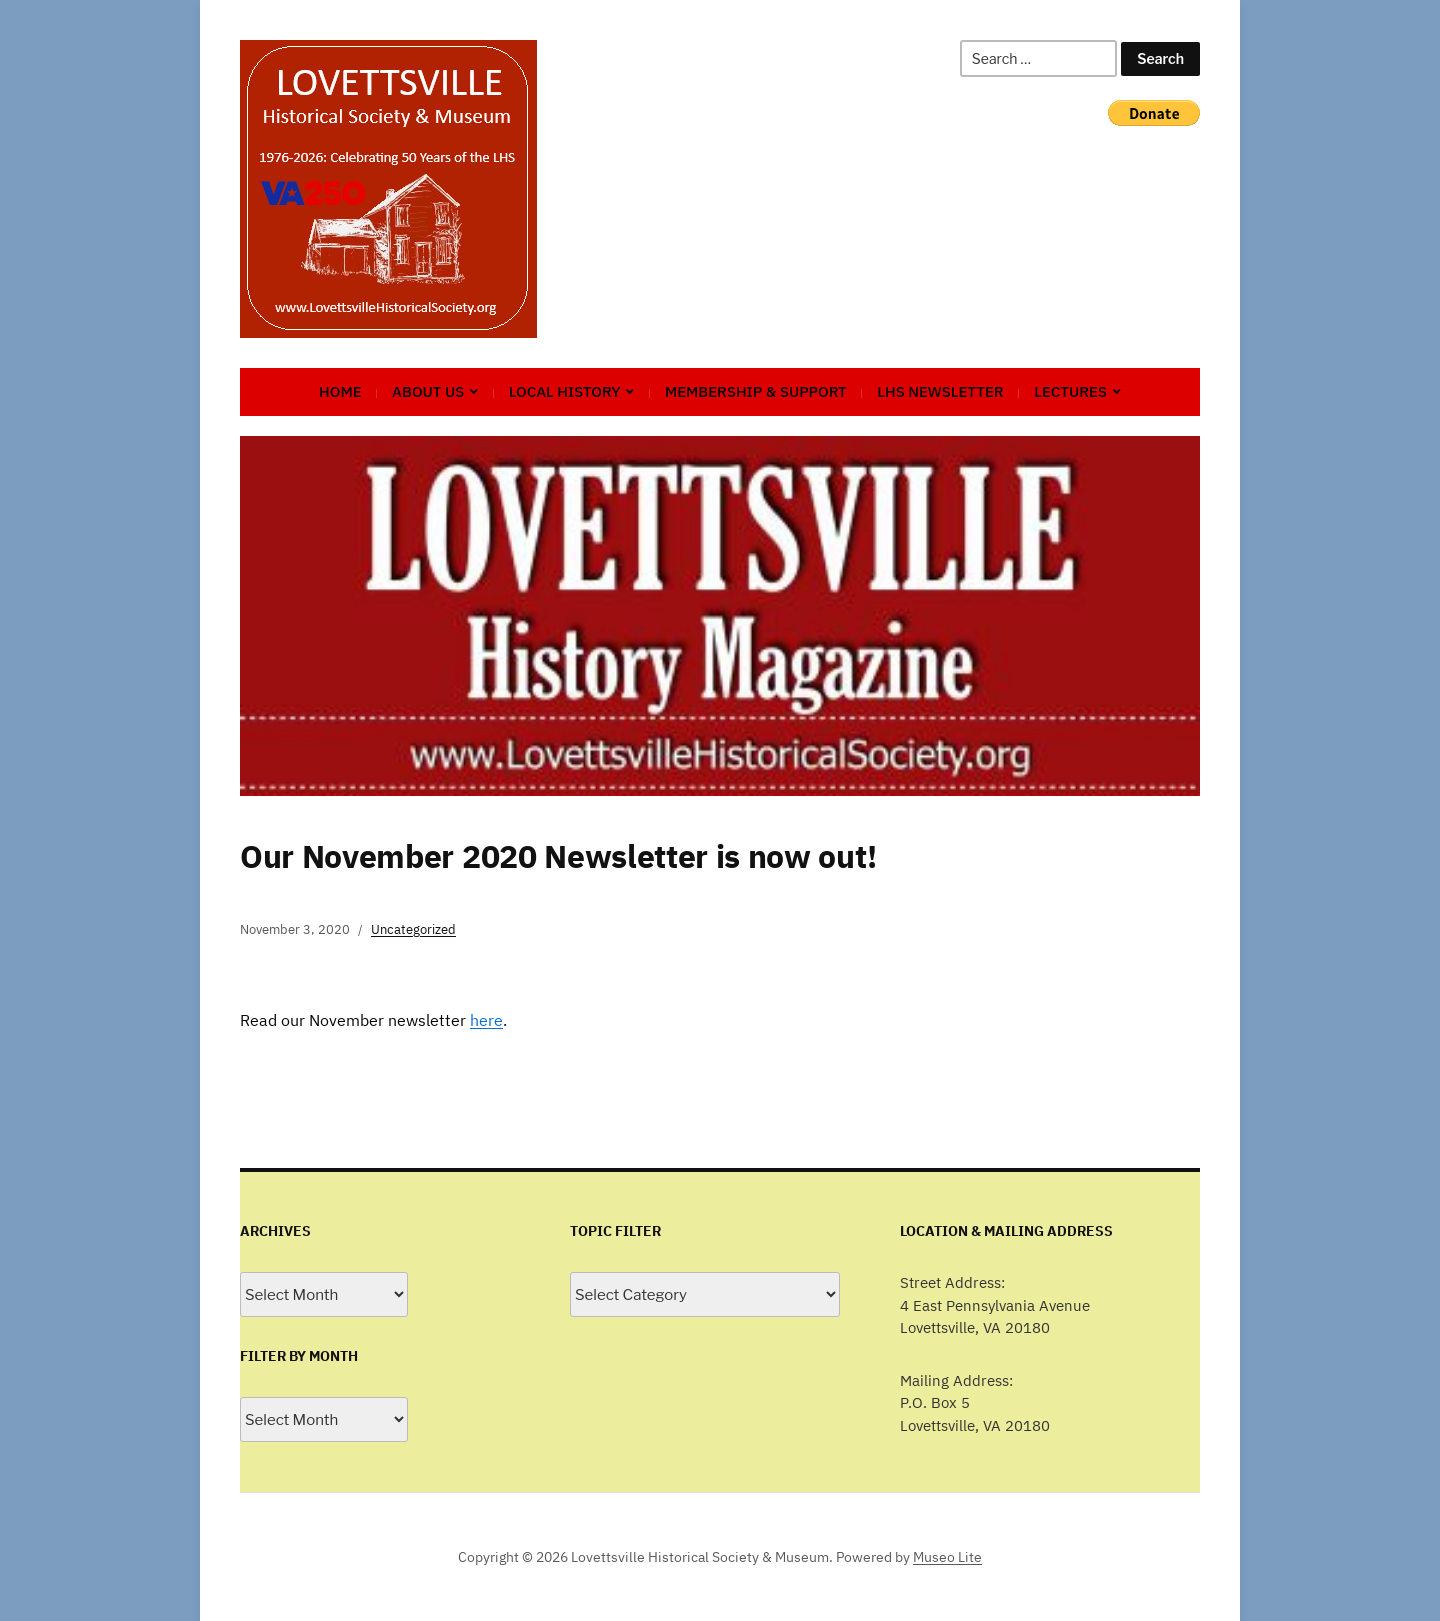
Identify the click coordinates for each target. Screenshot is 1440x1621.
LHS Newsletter (940, 391)
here (486, 1020)
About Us (428, 391)
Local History (565, 391)
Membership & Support (756, 391)
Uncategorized (413, 929)
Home (340, 391)
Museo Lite (947, 1557)
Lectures (1070, 391)
